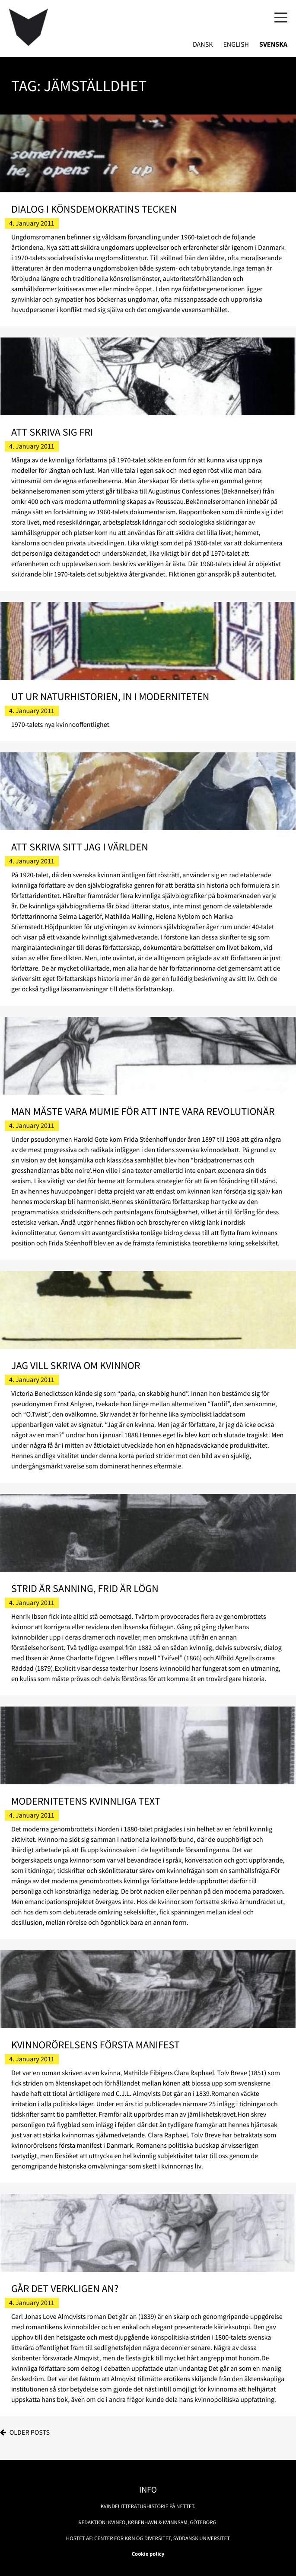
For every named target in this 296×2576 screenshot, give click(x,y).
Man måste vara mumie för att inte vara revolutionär (143, 1111)
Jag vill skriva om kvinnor (75, 1365)
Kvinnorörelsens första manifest (95, 2044)
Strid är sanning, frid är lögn (85, 1588)
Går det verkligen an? (64, 2288)
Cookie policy (148, 2554)
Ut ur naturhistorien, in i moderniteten (110, 696)
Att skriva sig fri (52, 432)
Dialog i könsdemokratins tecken (94, 209)
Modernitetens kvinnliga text (85, 1801)
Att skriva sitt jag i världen (79, 846)
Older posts (30, 2432)
